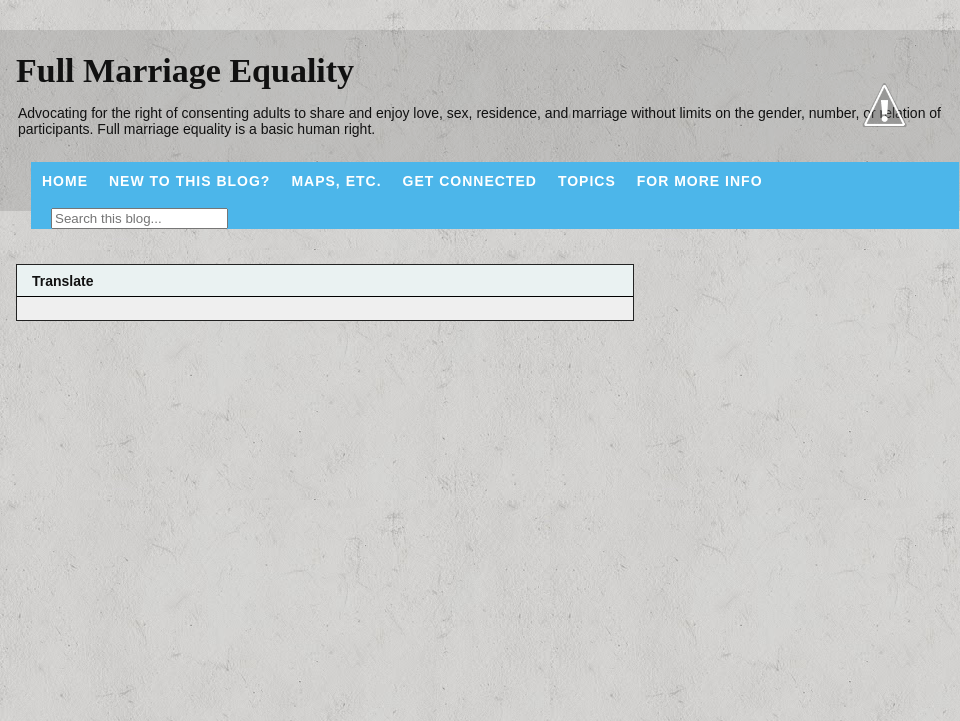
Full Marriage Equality (185, 70)
